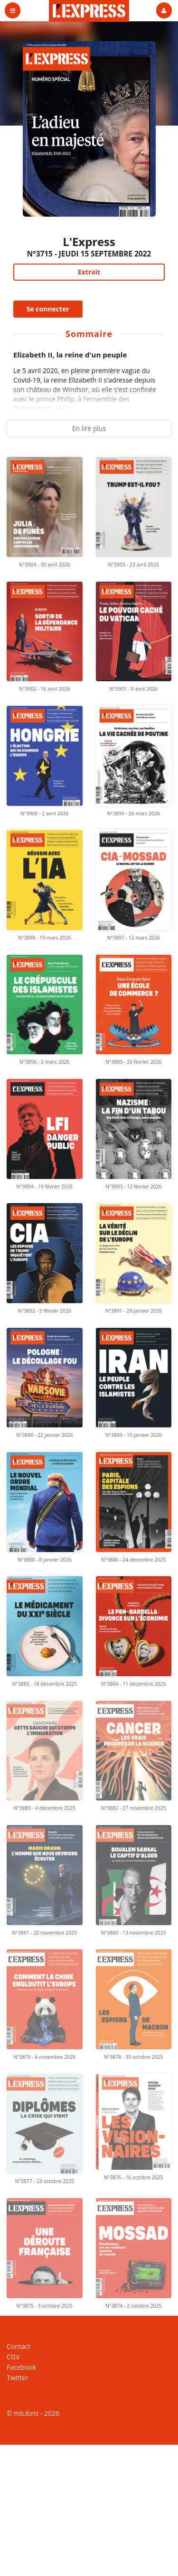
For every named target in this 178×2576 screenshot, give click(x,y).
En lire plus (89, 428)
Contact (18, 2347)
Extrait (89, 271)
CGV (13, 2356)
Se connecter (48, 308)
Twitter (17, 2377)
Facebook (21, 2367)
